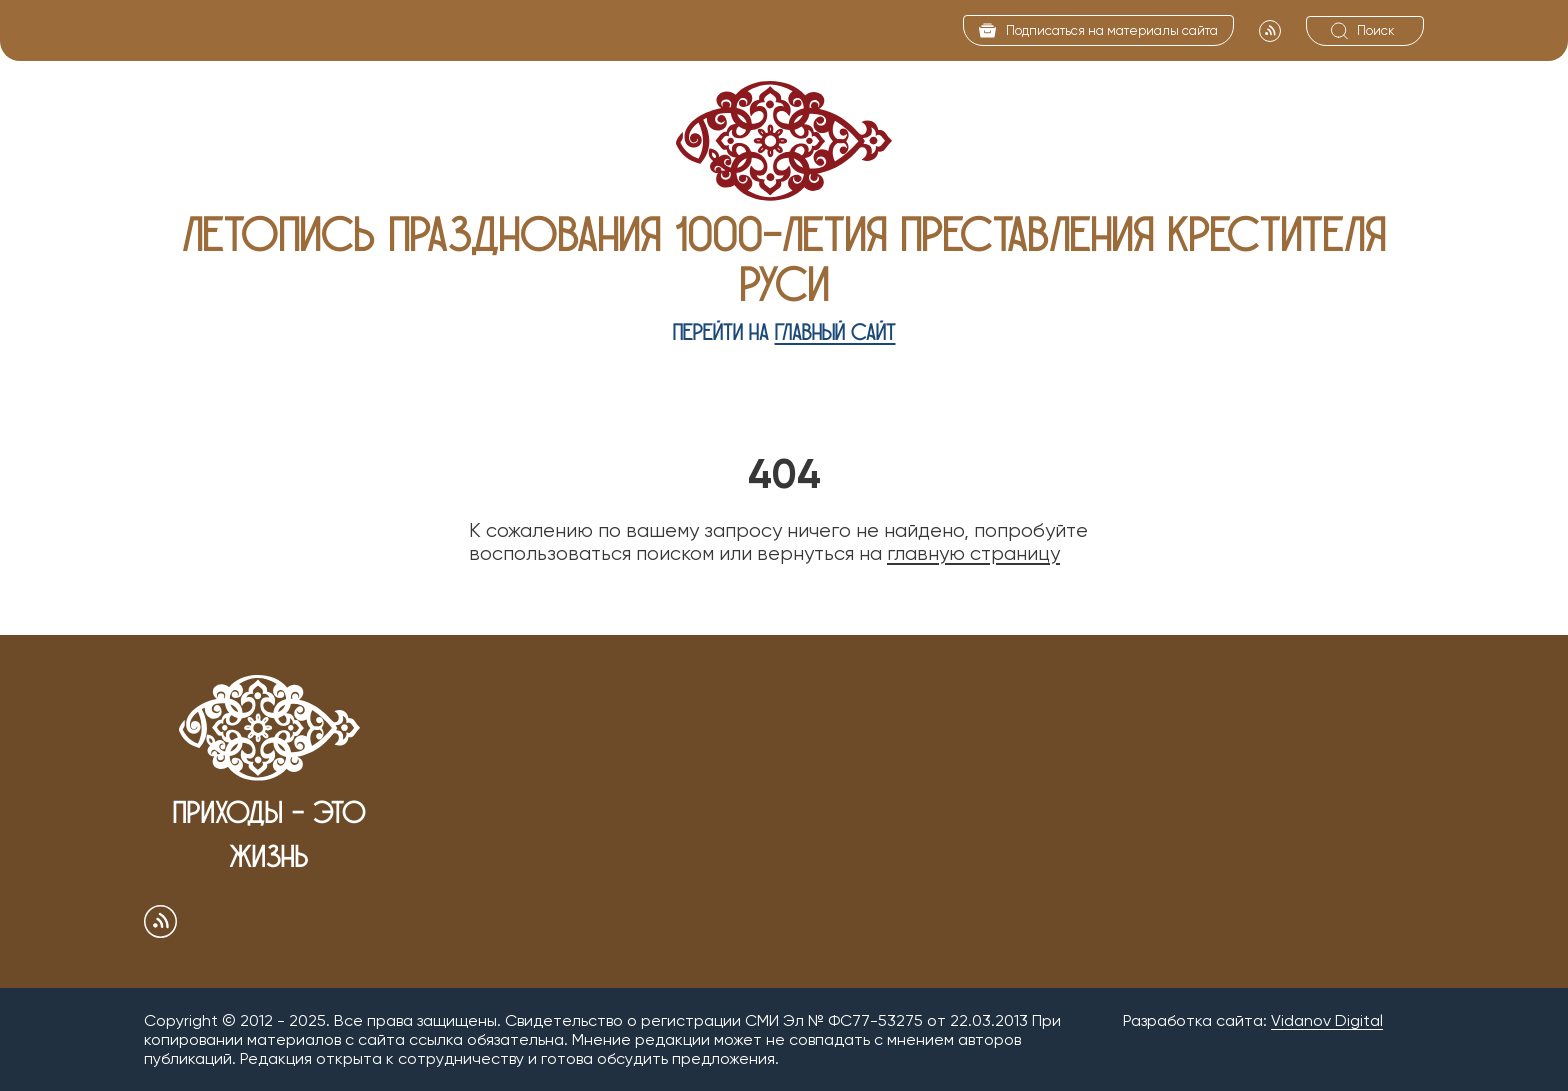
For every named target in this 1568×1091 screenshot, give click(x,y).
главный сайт (835, 332)
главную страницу (973, 553)
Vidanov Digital (1327, 1020)
